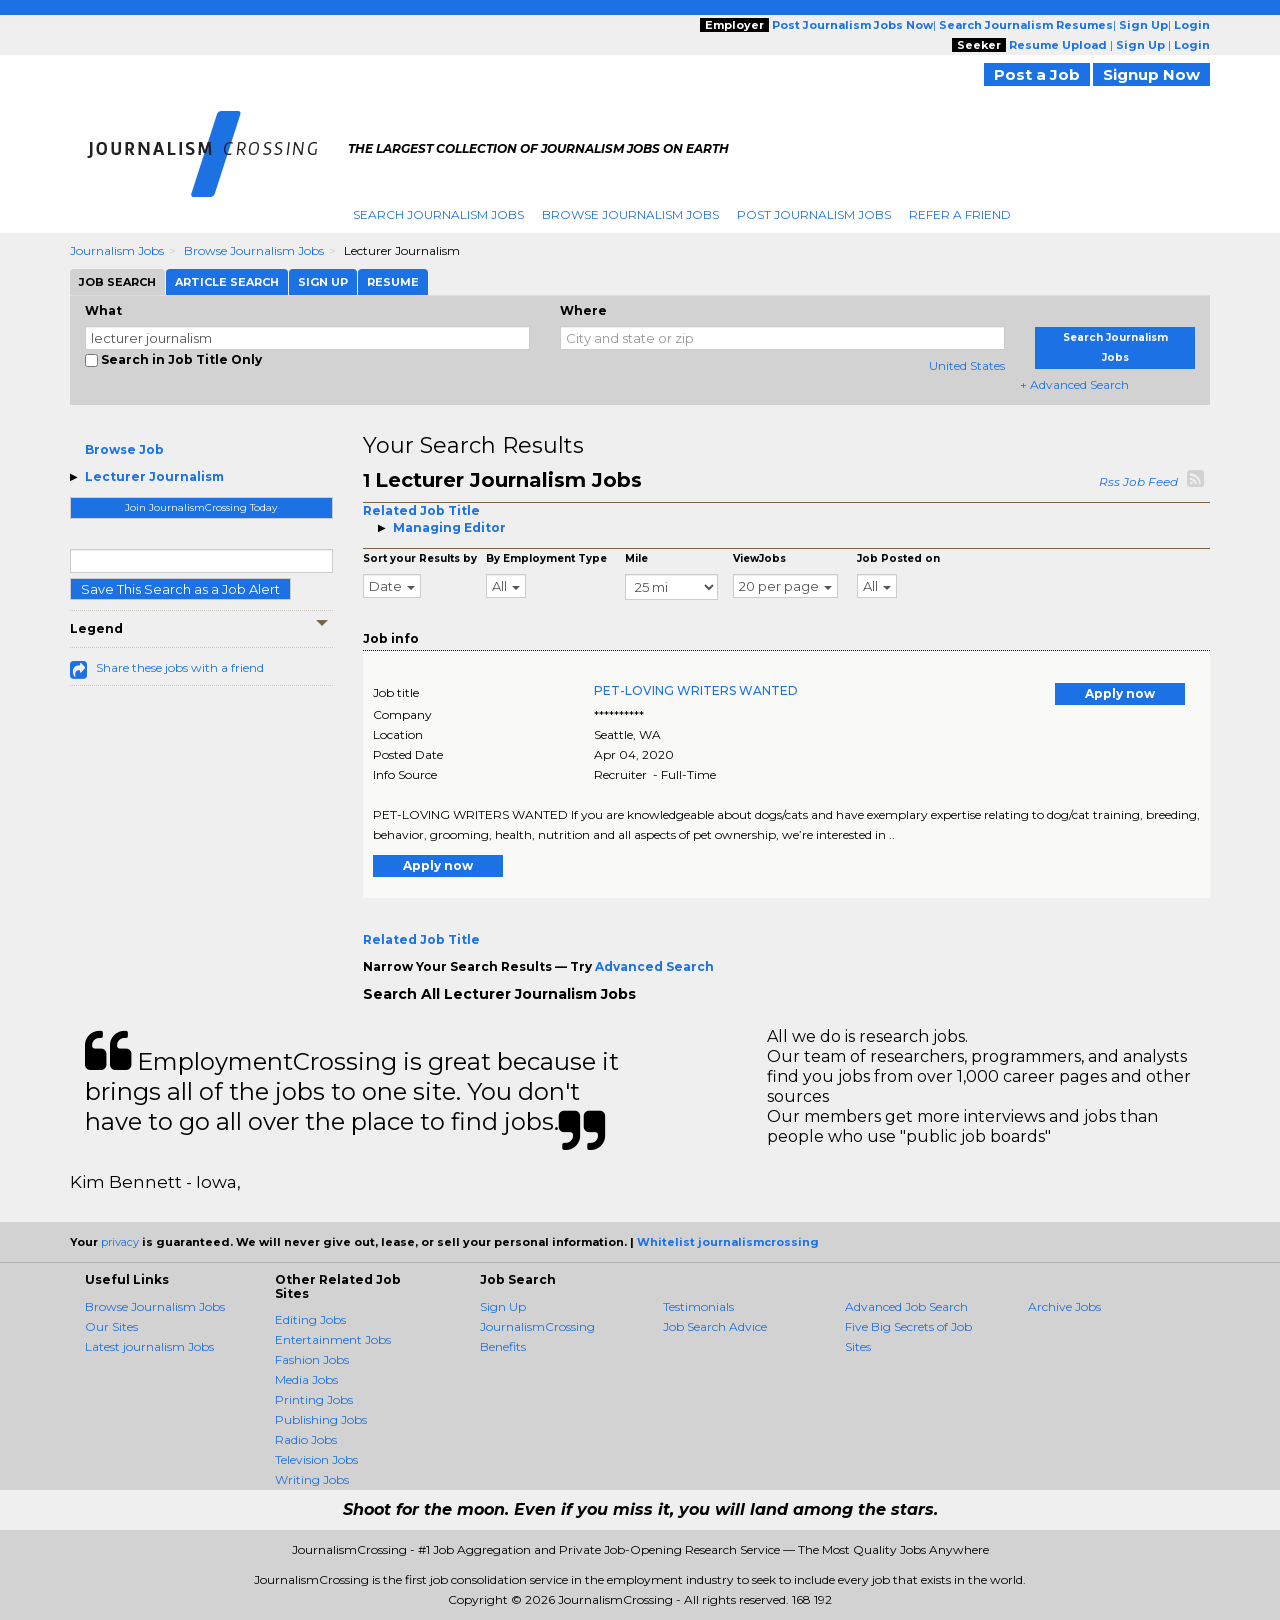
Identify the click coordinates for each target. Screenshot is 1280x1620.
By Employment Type (546, 558)
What (103, 310)
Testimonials (698, 1306)
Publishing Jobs (321, 1419)
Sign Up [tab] (323, 282)
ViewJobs (759, 558)
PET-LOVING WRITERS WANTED (696, 690)
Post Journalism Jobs (814, 214)
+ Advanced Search (1074, 384)
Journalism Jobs (117, 250)
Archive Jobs (1064, 1306)
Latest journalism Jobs (149, 1346)
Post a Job (1037, 74)
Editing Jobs (310, 1319)
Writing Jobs (312, 1479)
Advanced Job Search (906, 1306)
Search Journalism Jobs (438, 214)
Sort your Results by (420, 558)
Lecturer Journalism (154, 476)
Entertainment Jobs (333, 1339)
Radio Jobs (306, 1439)
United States (967, 365)
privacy (120, 1242)
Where (583, 310)
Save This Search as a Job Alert (180, 589)
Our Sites (111, 1326)
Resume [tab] (393, 282)
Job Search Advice (715, 1326)
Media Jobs (306, 1379)
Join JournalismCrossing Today (201, 507)
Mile (636, 558)
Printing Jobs (314, 1399)
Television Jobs (316, 1459)
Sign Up (503, 1306)
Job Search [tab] (117, 282)
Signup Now (1151, 74)
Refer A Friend (960, 214)
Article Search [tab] (227, 282)
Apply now (1120, 693)
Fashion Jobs (312, 1359)
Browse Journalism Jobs (630, 214)
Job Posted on (898, 558)
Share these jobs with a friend (180, 667)
